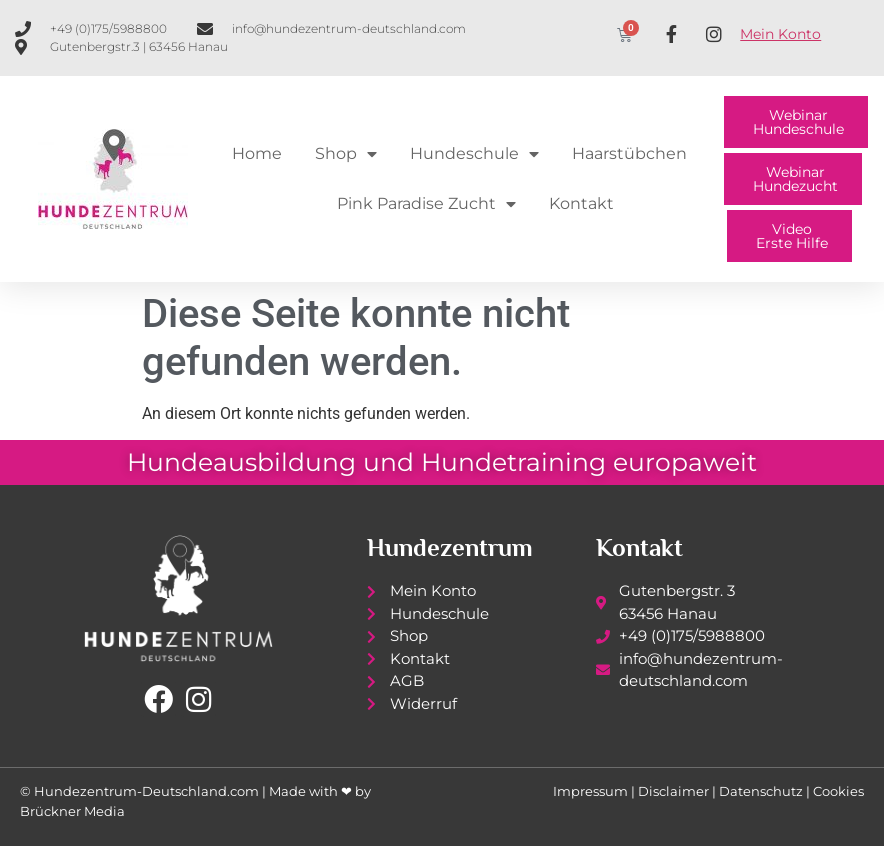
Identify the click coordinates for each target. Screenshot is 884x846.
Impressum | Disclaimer (631, 791)
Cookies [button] (838, 791)
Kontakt (581, 203)
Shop (346, 154)
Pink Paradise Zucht (426, 204)
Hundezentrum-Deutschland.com (146, 791)
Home (257, 153)
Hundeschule (474, 154)
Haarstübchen (629, 153)
